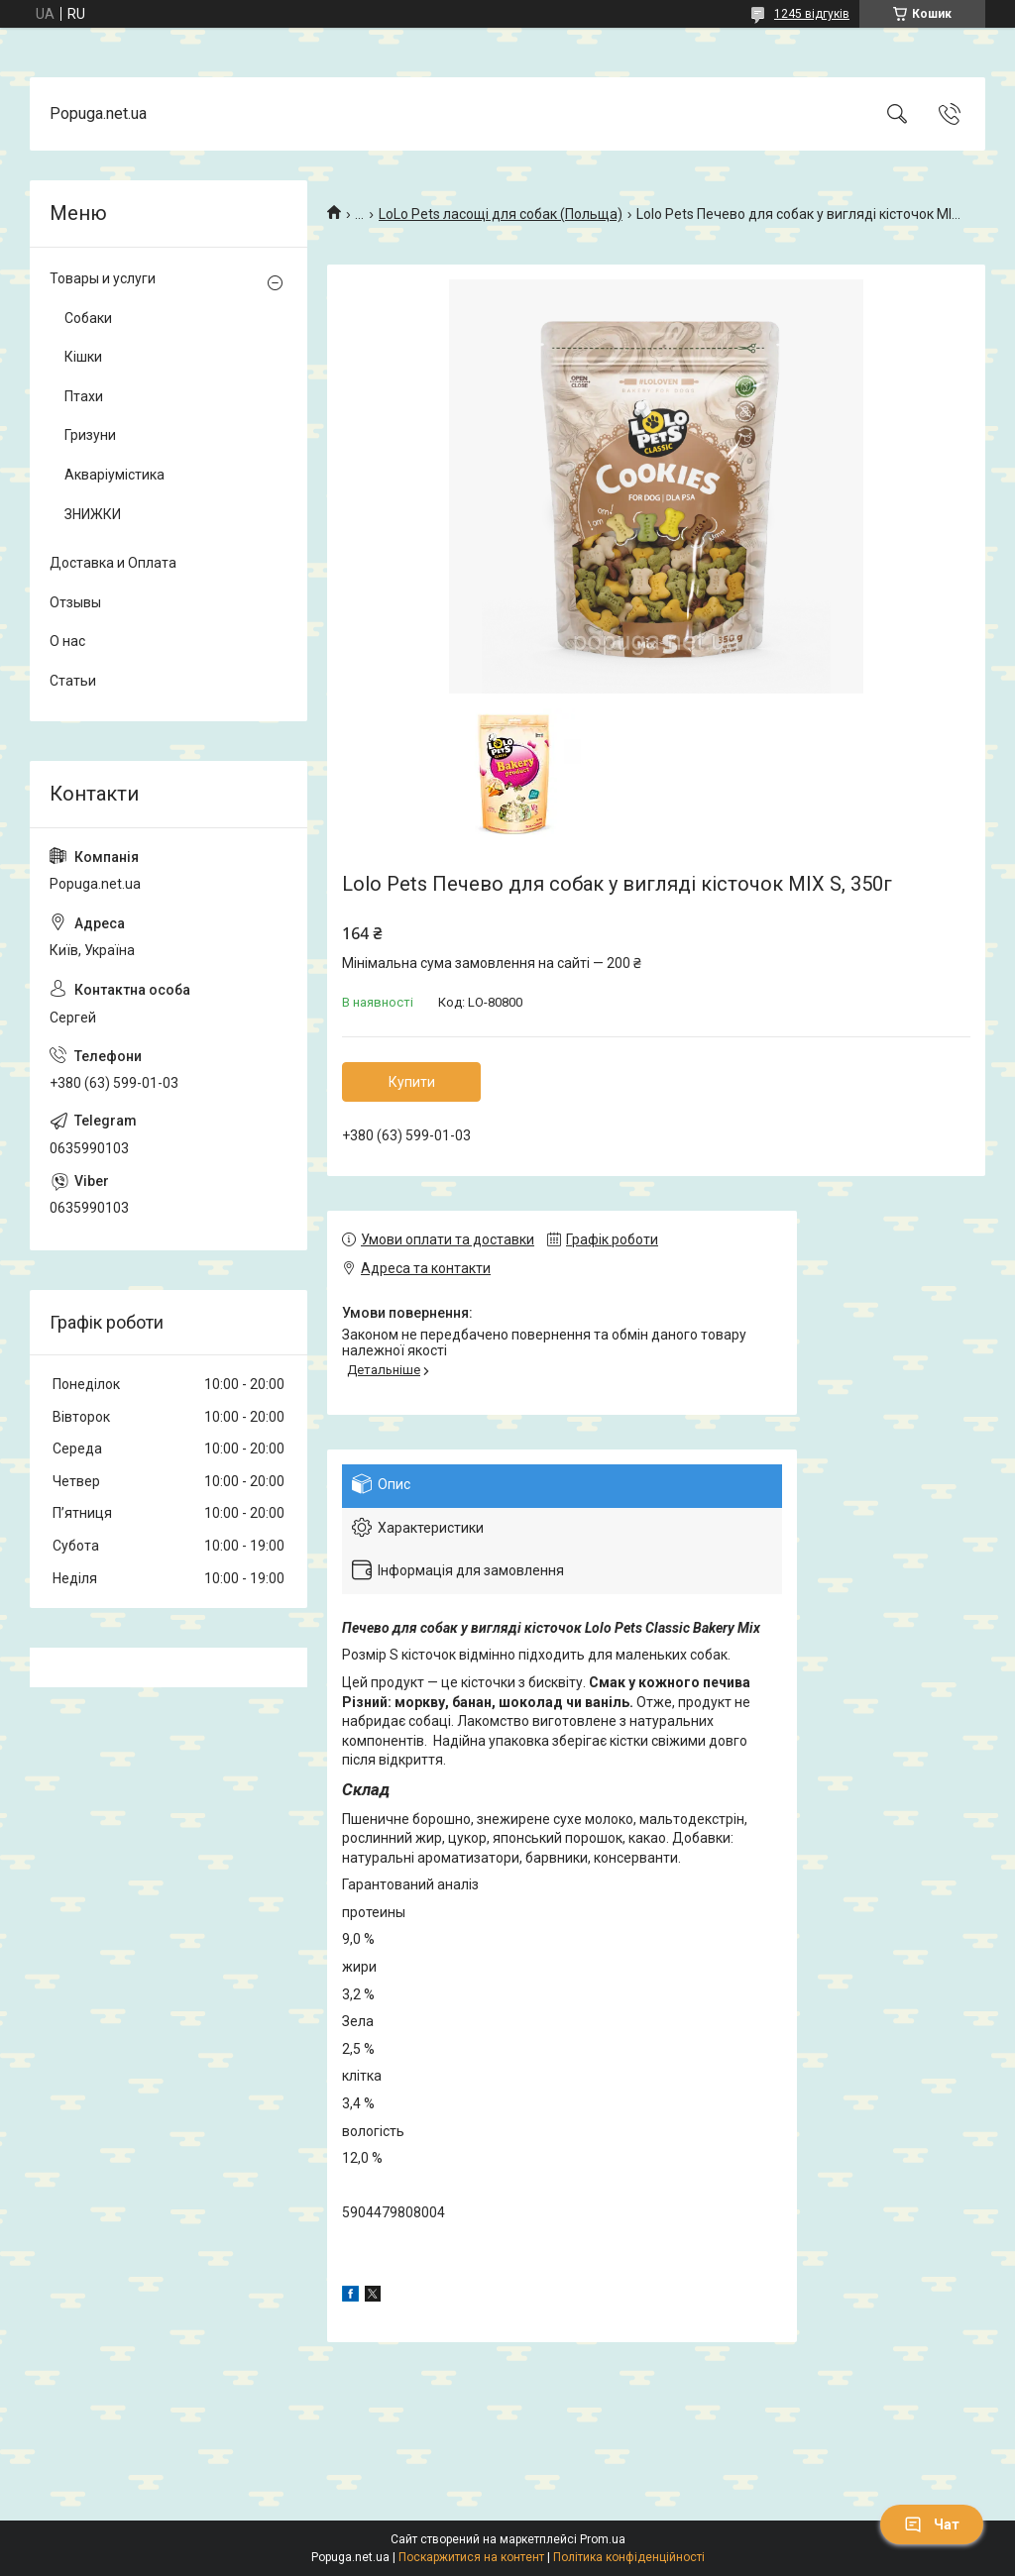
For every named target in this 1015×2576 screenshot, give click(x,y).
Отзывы (75, 602)
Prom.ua (602, 2539)
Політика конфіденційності (629, 2557)
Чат (931, 2524)
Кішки (83, 357)
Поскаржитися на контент (471, 2557)
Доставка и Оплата (113, 563)
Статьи (73, 681)
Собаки (88, 318)
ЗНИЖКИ (92, 514)
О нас (67, 641)
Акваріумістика (114, 475)
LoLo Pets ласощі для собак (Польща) (500, 214)
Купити (412, 1082)
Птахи (83, 396)
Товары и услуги (103, 278)
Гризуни (90, 435)
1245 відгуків (811, 14)
